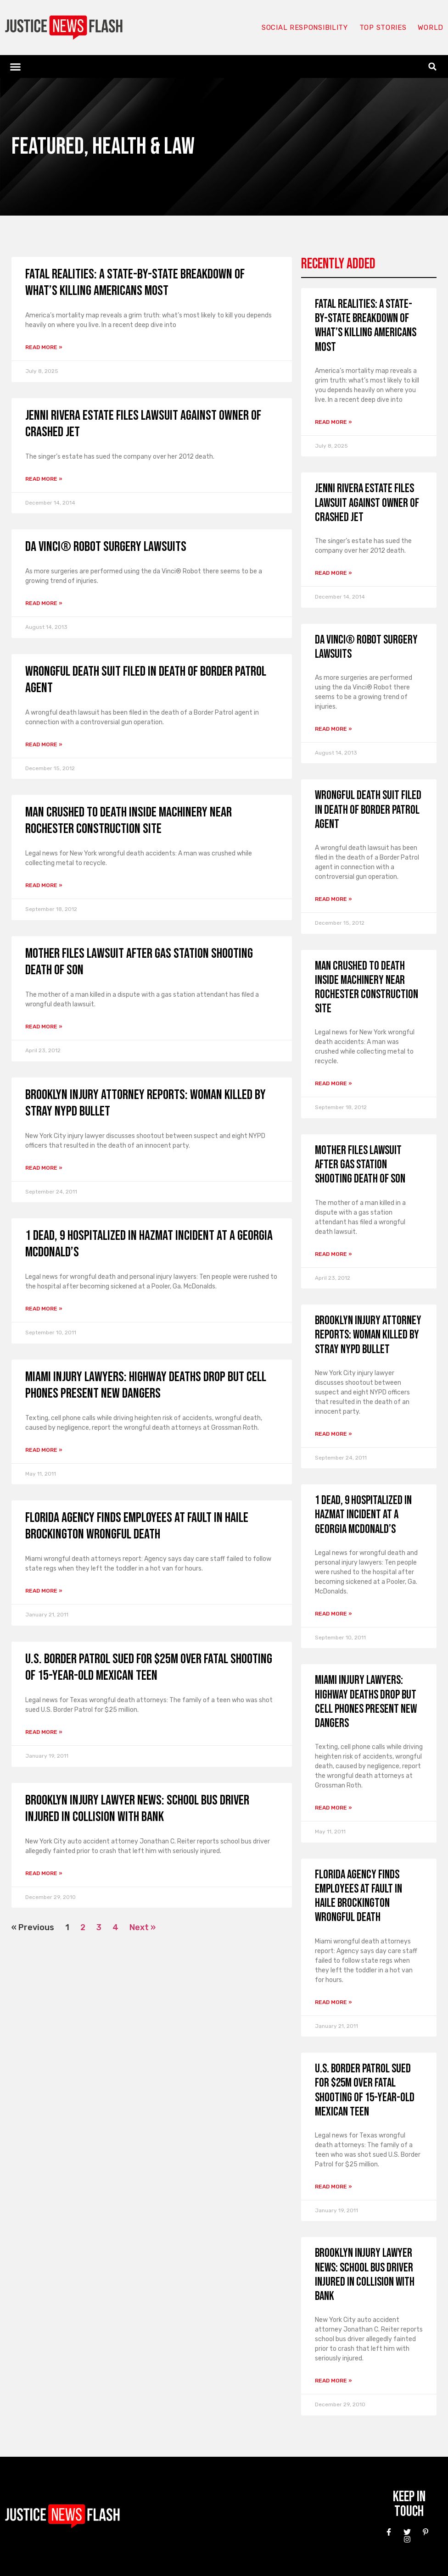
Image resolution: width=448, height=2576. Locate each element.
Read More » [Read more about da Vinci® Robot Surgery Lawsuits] (43, 603)
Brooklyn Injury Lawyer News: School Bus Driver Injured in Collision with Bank (137, 1808)
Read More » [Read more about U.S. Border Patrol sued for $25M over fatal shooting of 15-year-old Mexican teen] (43, 1732)
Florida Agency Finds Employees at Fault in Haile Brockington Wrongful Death (136, 1526)
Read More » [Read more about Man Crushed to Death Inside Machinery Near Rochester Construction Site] (43, 885)
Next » (142, 1927)
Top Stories (383, 27)
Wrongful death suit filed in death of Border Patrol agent (368, 809)
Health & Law (143, 146)
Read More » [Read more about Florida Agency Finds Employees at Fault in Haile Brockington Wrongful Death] (43, 1591)
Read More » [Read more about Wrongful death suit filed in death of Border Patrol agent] (43, 744)
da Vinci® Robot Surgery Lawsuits (105, 547)
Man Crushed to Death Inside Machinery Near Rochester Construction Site (128, 820)
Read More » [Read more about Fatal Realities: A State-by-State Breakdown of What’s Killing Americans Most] (43, 347)
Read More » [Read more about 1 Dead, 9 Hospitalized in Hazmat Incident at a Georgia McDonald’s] (43, 1308)
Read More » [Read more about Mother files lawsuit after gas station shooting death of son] (43, 1026)
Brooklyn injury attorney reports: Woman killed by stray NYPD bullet (368, 1335)
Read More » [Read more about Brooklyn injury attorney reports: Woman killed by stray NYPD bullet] (43, 1168)
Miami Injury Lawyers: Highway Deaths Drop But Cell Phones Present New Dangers (145, 1385)
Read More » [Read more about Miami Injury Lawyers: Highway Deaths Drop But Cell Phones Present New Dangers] (43, 1450)
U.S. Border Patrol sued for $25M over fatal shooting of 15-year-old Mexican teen (148, 1667)
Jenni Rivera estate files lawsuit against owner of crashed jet (367, 503)
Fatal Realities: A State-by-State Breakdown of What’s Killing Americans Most (135, 282)
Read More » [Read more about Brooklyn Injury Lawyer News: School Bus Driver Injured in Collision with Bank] (43, 1873)
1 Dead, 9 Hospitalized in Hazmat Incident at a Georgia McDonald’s (363, 1514)
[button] (15, 66)
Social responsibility (305, 27)
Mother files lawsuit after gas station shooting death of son (360, 1165)
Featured (47, 146)
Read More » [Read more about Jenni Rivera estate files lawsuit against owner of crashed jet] (43, 479)
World (430, 27)
